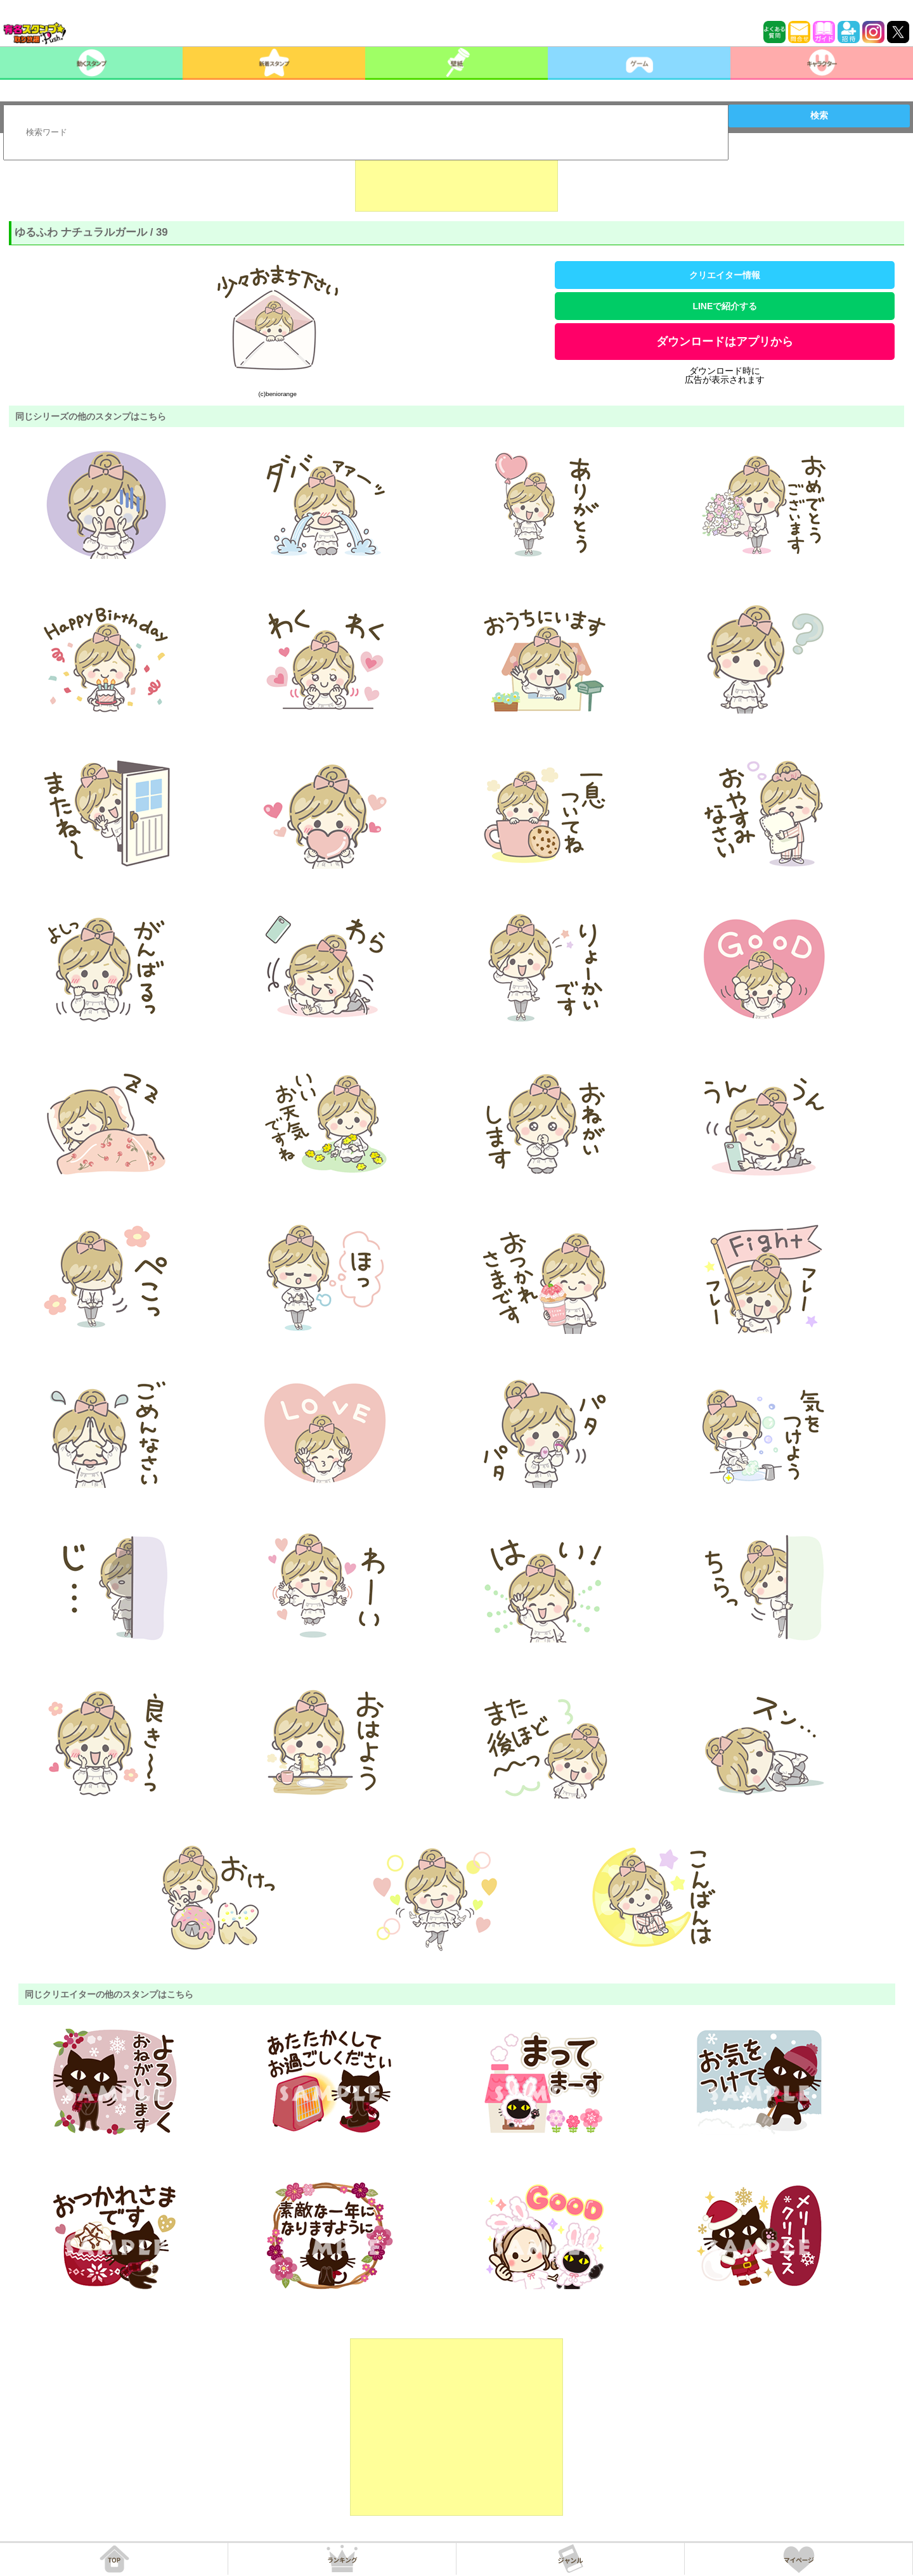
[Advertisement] (456, 180)
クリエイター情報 (724, 275)
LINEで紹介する (724, 306)
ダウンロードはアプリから (724, 341)
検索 (819, 115)
